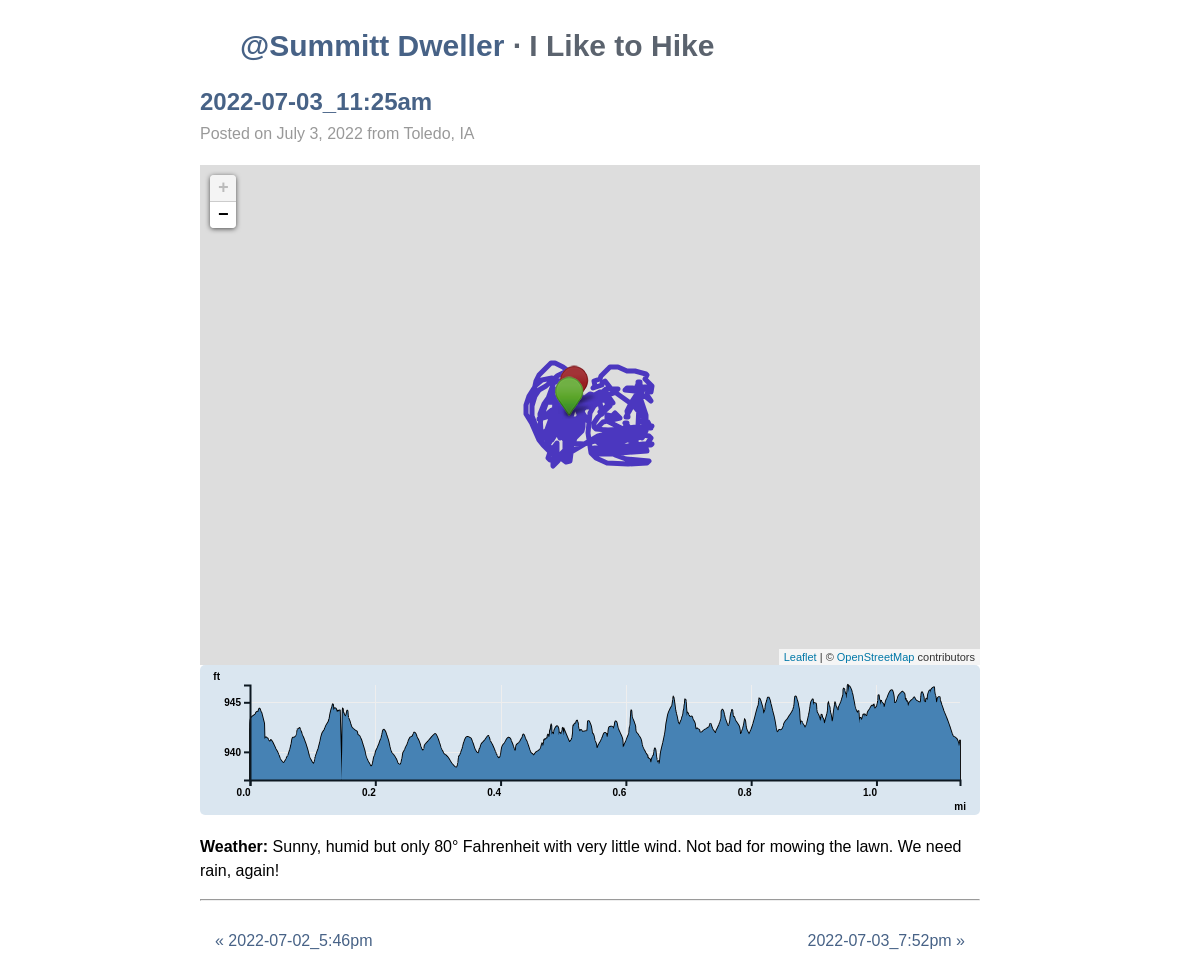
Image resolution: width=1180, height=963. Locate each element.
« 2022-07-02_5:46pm (293, 940)
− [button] (223, 215)
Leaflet (800, 657)
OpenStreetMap (876, 657)
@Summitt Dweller (372, 45)
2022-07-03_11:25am (316, 101)
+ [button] (223, 188)
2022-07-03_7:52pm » (886, 940)
